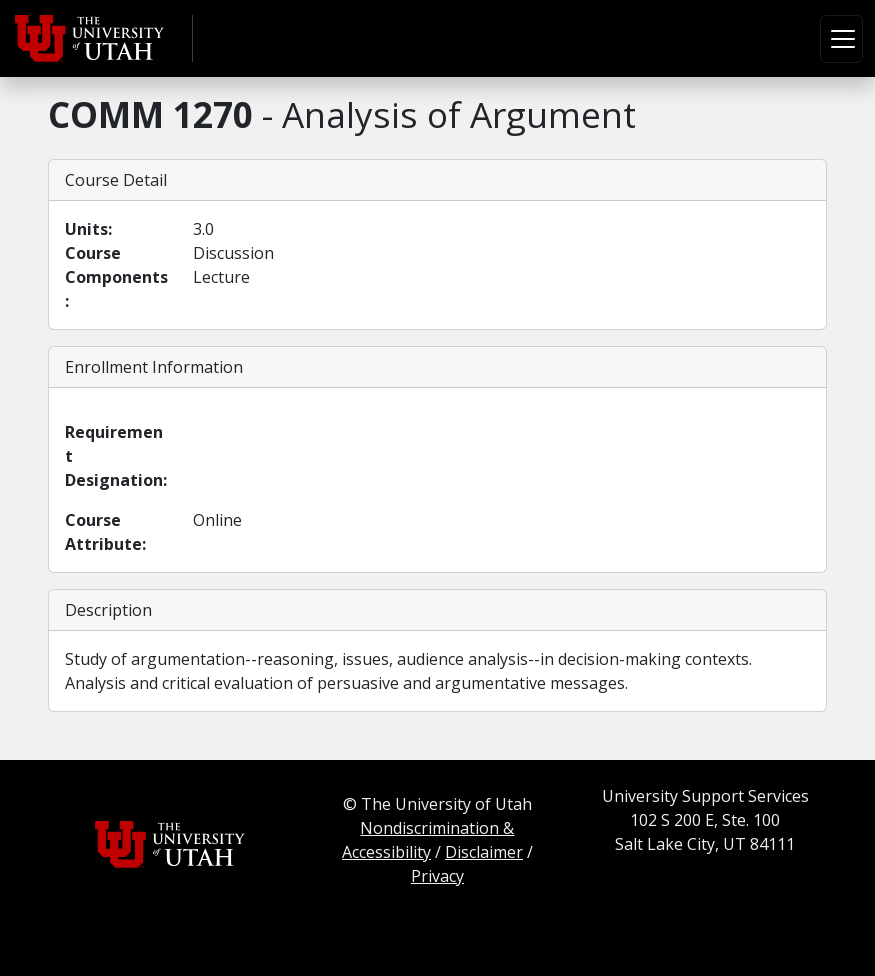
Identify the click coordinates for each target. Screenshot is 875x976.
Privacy (437, 876)
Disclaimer (484, 852)
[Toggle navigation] (841, 39)
